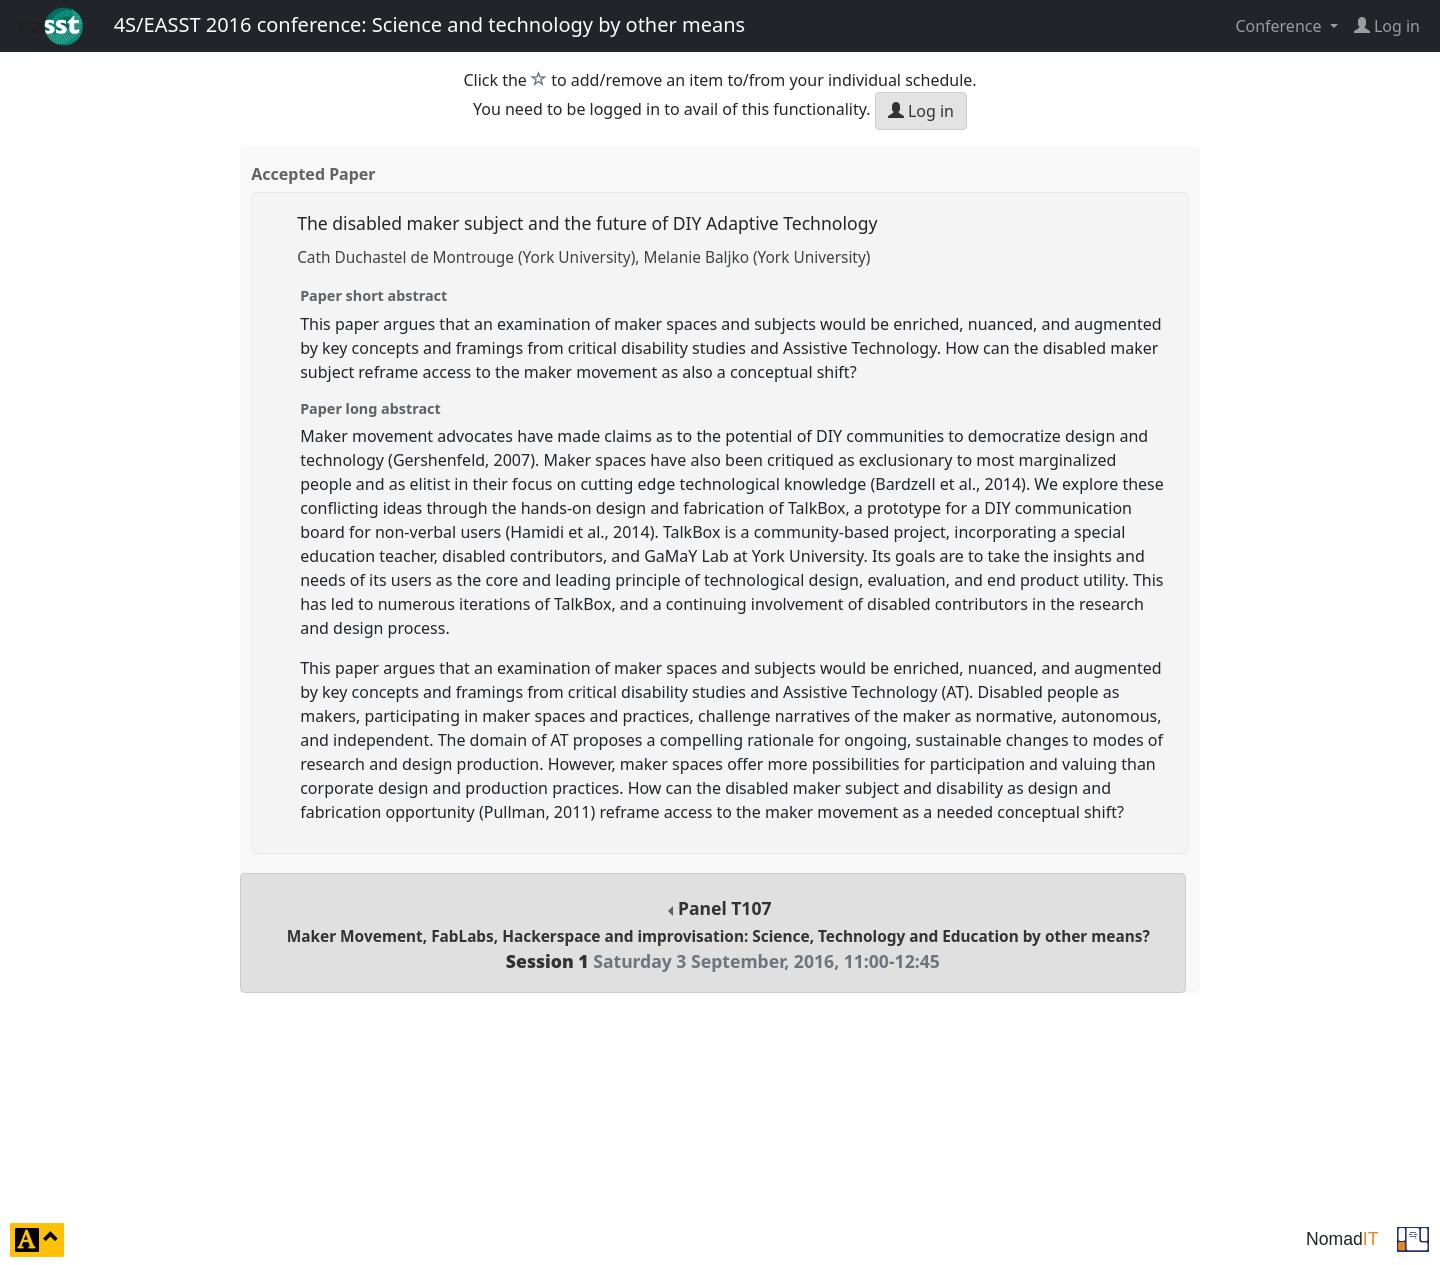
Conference (1280, 26)
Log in (921, 111)
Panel (718, 934)
